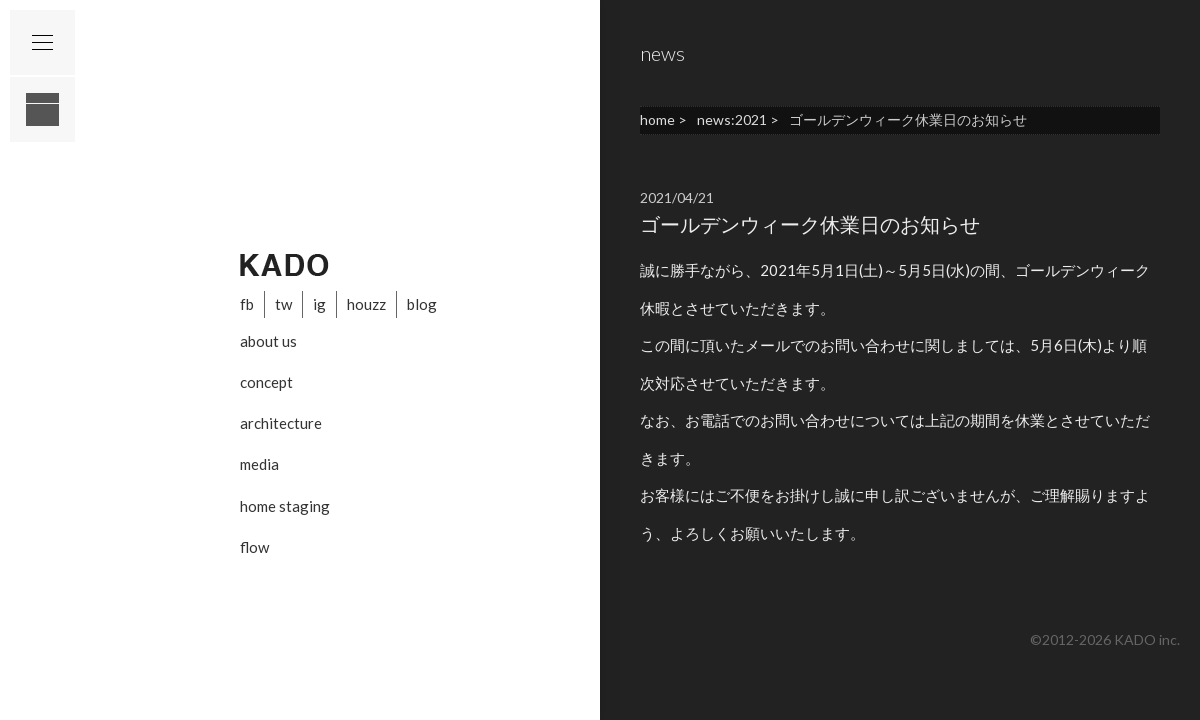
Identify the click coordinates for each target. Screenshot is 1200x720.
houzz (366, 304)
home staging (285, 506)
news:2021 (732, 119)
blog (422, 304)
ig (319, 304)
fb (247, 304)
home (657, 119)
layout (42, 109)
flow (254, 547)
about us (268, 341)
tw (283, 304)
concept (266, 382)
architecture (281, 423)
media (259, 464)
